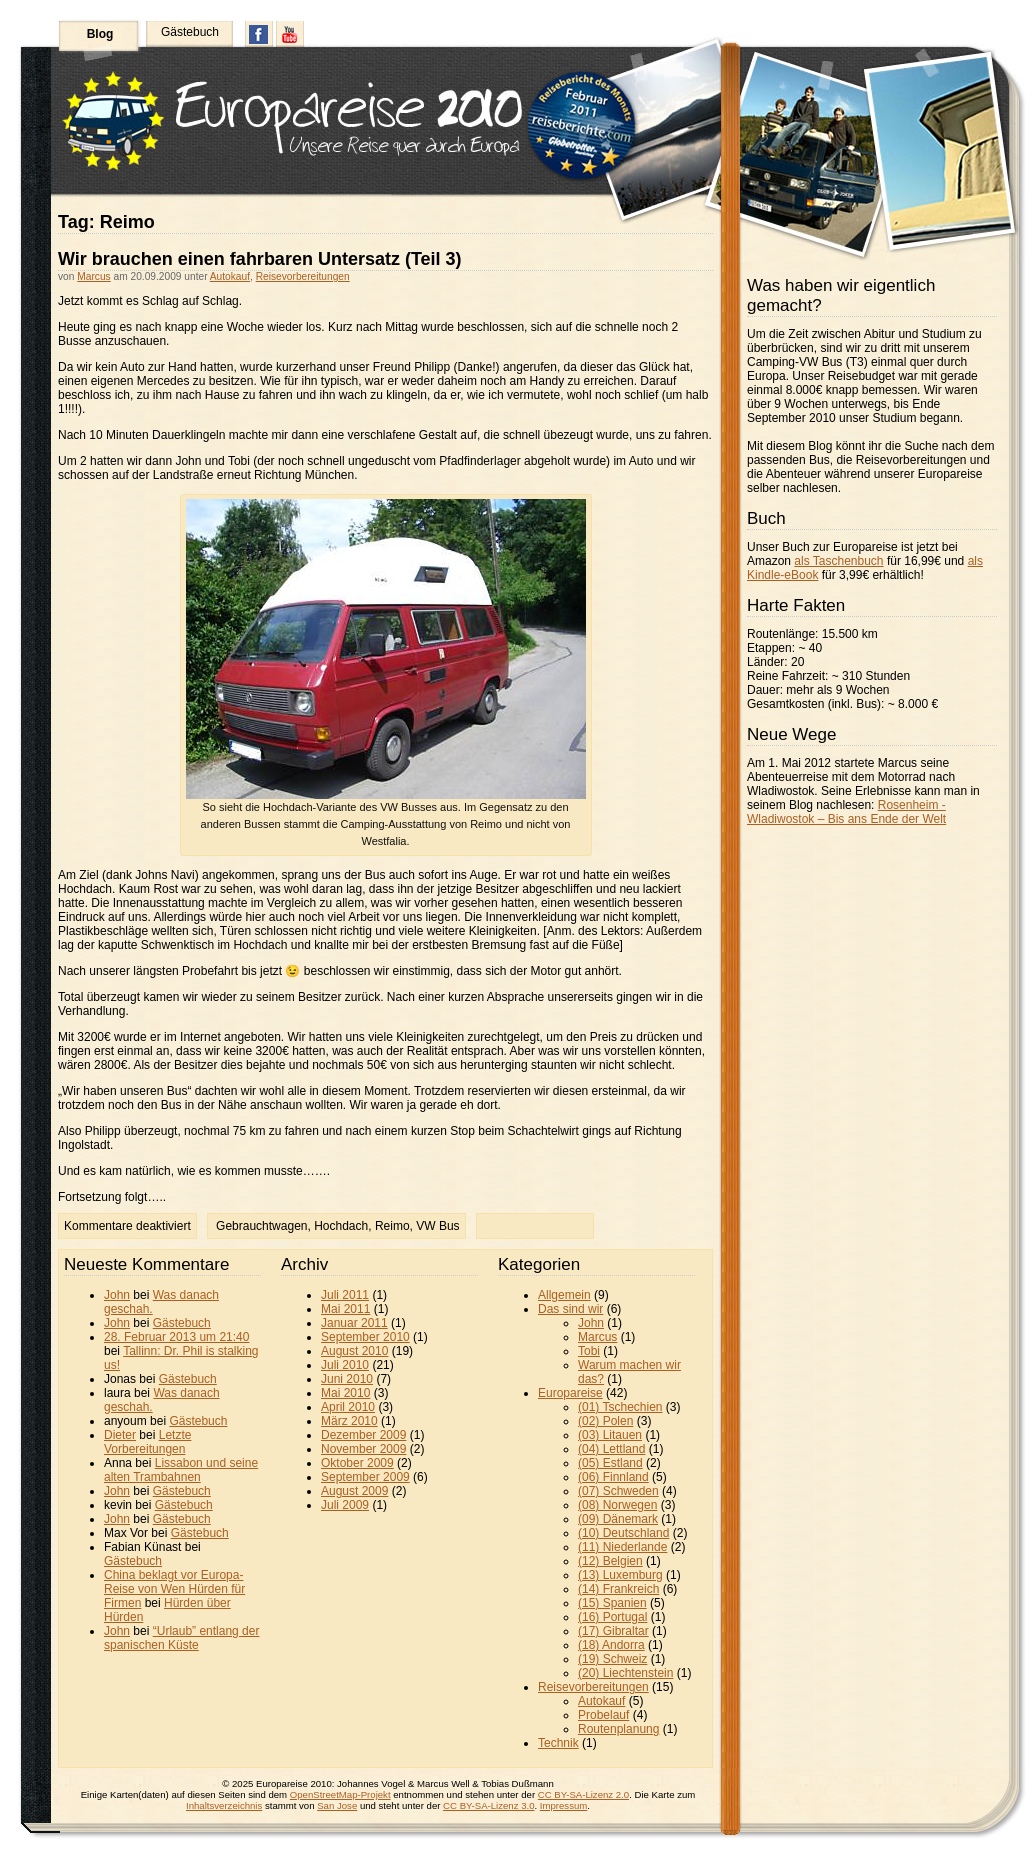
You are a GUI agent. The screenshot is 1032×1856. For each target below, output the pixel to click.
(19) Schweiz (612, 1659)
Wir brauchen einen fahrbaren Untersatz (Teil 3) (260, 259)
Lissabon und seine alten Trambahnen (181, 1470)
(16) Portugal (612, 1617)
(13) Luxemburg (620, 1575)
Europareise (570, 1393)
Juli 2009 (345, 1505)
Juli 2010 (345, 1365)
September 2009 (365, 1477)
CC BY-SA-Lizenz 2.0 (583, 1794)
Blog (100, 34)
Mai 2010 (345, 1393)
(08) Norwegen (617, 1505)
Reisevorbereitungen (303, 276)
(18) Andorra (611, 1645)
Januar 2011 (354, 1323)
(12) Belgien (610, 1561)
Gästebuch (190, 32)
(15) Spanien (612, 1603)
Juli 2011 (345, 1295)
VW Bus (437, 1226)
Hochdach (341, 1226)
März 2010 (349, 1421)
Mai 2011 (345, 1309)
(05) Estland (610, 1463)
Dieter (120, 1435)
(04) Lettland (611, 1449)
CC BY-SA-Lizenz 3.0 (488, 1805)
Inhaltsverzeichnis (224, 1805)
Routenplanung (618, 1729)
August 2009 (354, 1491)
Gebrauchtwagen (261, 1226)
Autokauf (230, 276)
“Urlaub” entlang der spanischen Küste (181, 1638)
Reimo (392, 1226)
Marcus (93, 276)
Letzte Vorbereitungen (147, 1442)
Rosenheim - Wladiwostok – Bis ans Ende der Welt (846, 812)
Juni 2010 (347, 1379)
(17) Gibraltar (613, 1631)
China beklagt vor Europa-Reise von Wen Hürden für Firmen (174, 1589)
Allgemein (564, 1295)
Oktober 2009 (357, 1463)
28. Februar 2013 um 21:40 (176, 1337)
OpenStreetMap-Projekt (340, 1794)
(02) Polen (605, 1421)
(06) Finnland (613, 1477)
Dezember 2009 (363, 1435)
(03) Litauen (610, 1435)
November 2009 (363, 1449)
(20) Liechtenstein (625, 1673)
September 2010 (365, 1337)
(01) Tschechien (620, 1407)
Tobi (589, 1351)
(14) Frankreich (618, 1589)
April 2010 (348, 1407)
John (117, 1295)
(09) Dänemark (618, 1519)
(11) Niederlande (622, 1547)
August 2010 (354, 1351)
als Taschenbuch (838, 561)
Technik (558, 1743)
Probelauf (603, 1715)
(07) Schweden (618, 1491)
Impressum (563, 1805)
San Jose (337, 1805)
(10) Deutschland (623, 1533)
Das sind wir (570, 1309)
